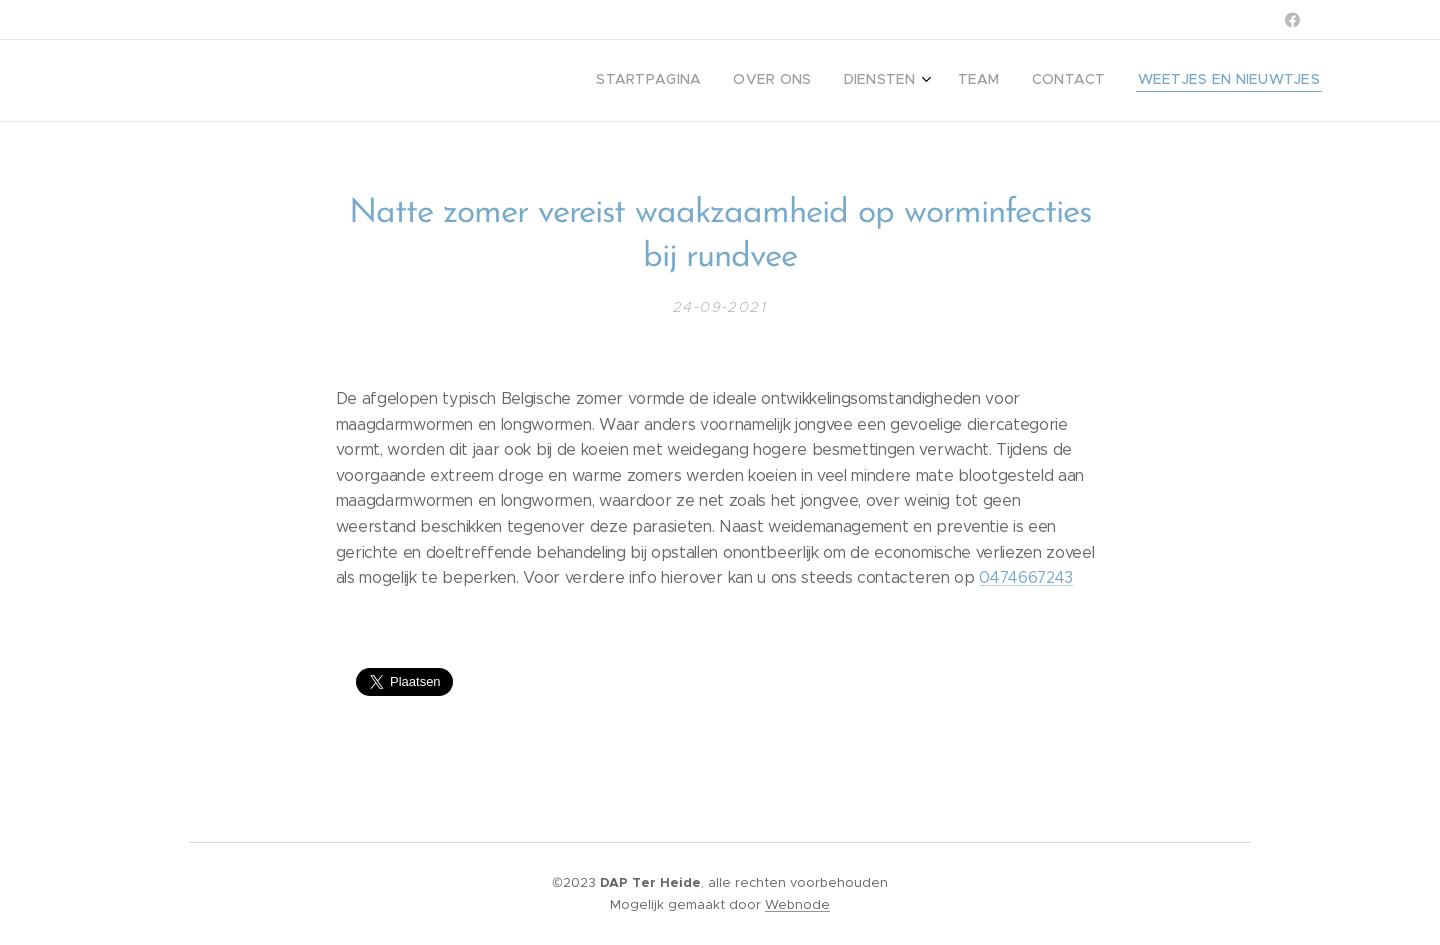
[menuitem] (1155, 81)
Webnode (797, 904)
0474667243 (1026, 577)
